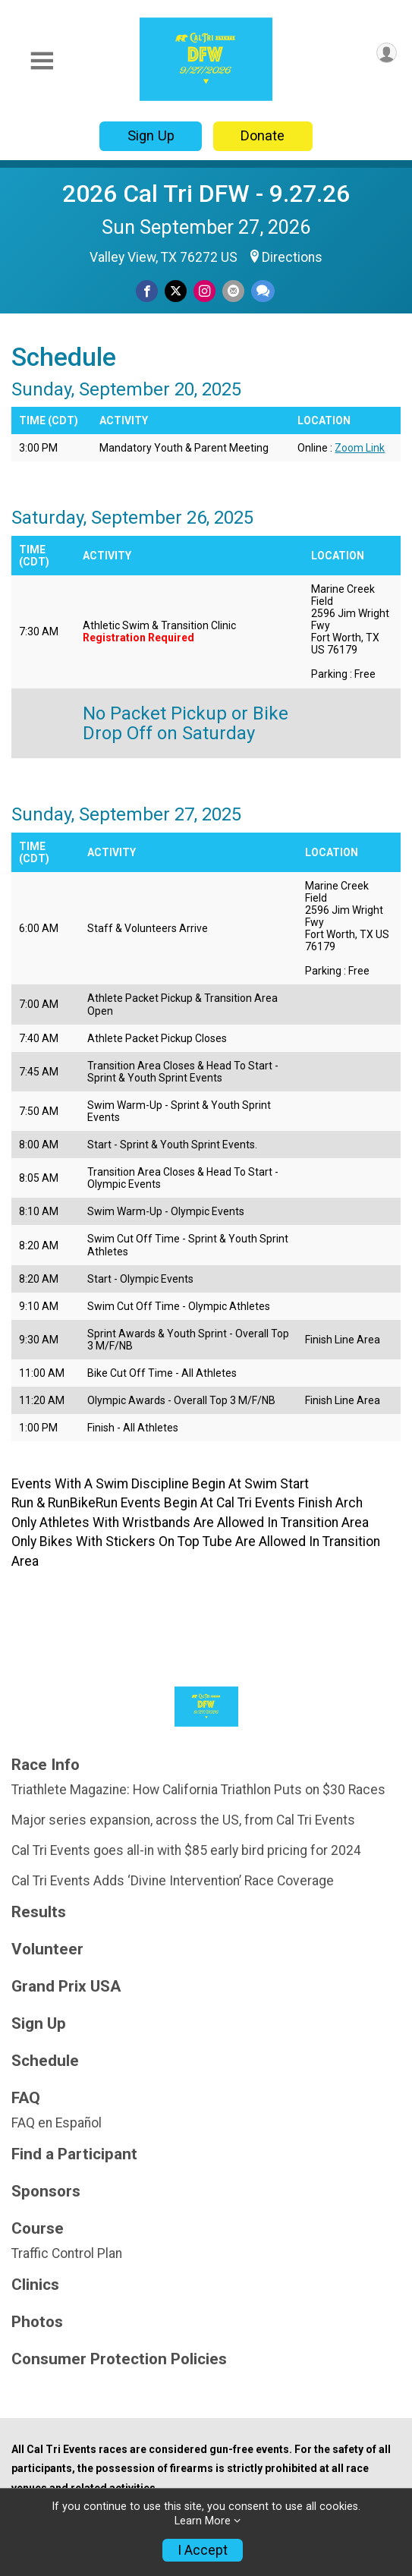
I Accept (203, 2550)
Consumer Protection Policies (119, 2359)
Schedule (45, 2061)
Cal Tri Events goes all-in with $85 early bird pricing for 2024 (186, 1850)
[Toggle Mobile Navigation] (42, 61)
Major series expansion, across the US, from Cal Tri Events (183, 1820)
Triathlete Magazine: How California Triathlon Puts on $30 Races (198, 1789)
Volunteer (47, 1949)
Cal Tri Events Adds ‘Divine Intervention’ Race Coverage (172, 1880)
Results (38, 1912)
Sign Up (151, 135)
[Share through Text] (263, 291)
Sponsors (45, 2191)
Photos (37, 2322)
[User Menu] (386, 53)
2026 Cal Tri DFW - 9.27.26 (206, 193)
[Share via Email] (233, 291)
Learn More (203, 2521)
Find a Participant (74, 2154)
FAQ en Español (56, 2122)
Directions (292, 257)
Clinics (35, 2285)
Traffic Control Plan (66, 2253)
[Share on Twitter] (176, 291)
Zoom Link (360, 448)
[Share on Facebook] (147, 291)
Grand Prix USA (66, 1986)
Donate (263, 135)
